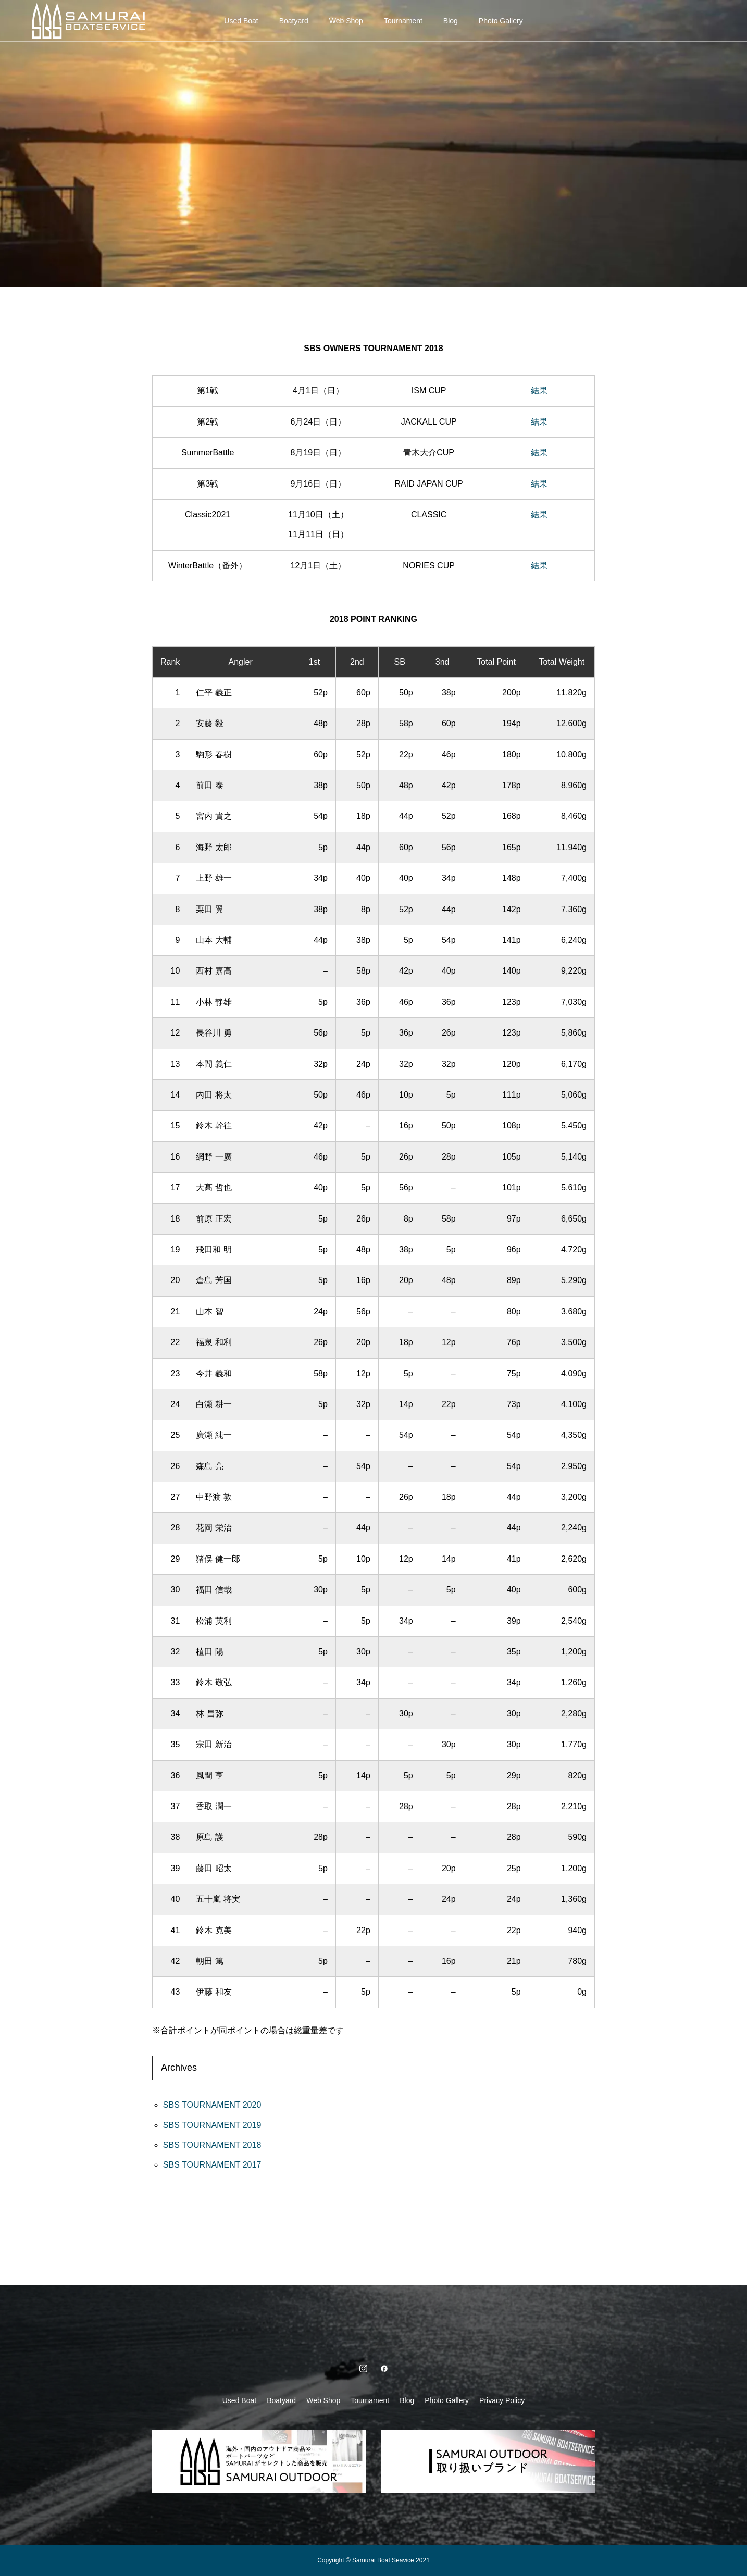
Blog (450, 21)
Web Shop (346, 21)
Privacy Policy (502, 2400)
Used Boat (241, 21)
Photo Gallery (501, 21)
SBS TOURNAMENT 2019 (212, 2125)
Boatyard (293, 21)
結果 (539, 390)
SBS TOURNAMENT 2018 (212, 2145)
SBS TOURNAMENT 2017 (212, 2164)
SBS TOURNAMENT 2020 (212, 2104)
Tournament (403, 21)
